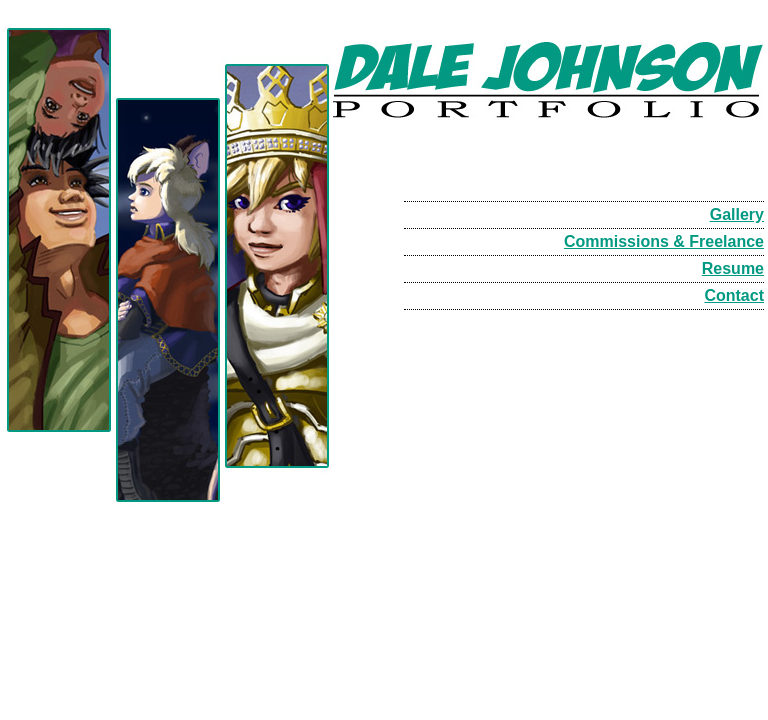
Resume (733, 268)
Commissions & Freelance (664, 241)
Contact (734, 295)
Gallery (737, 214)
